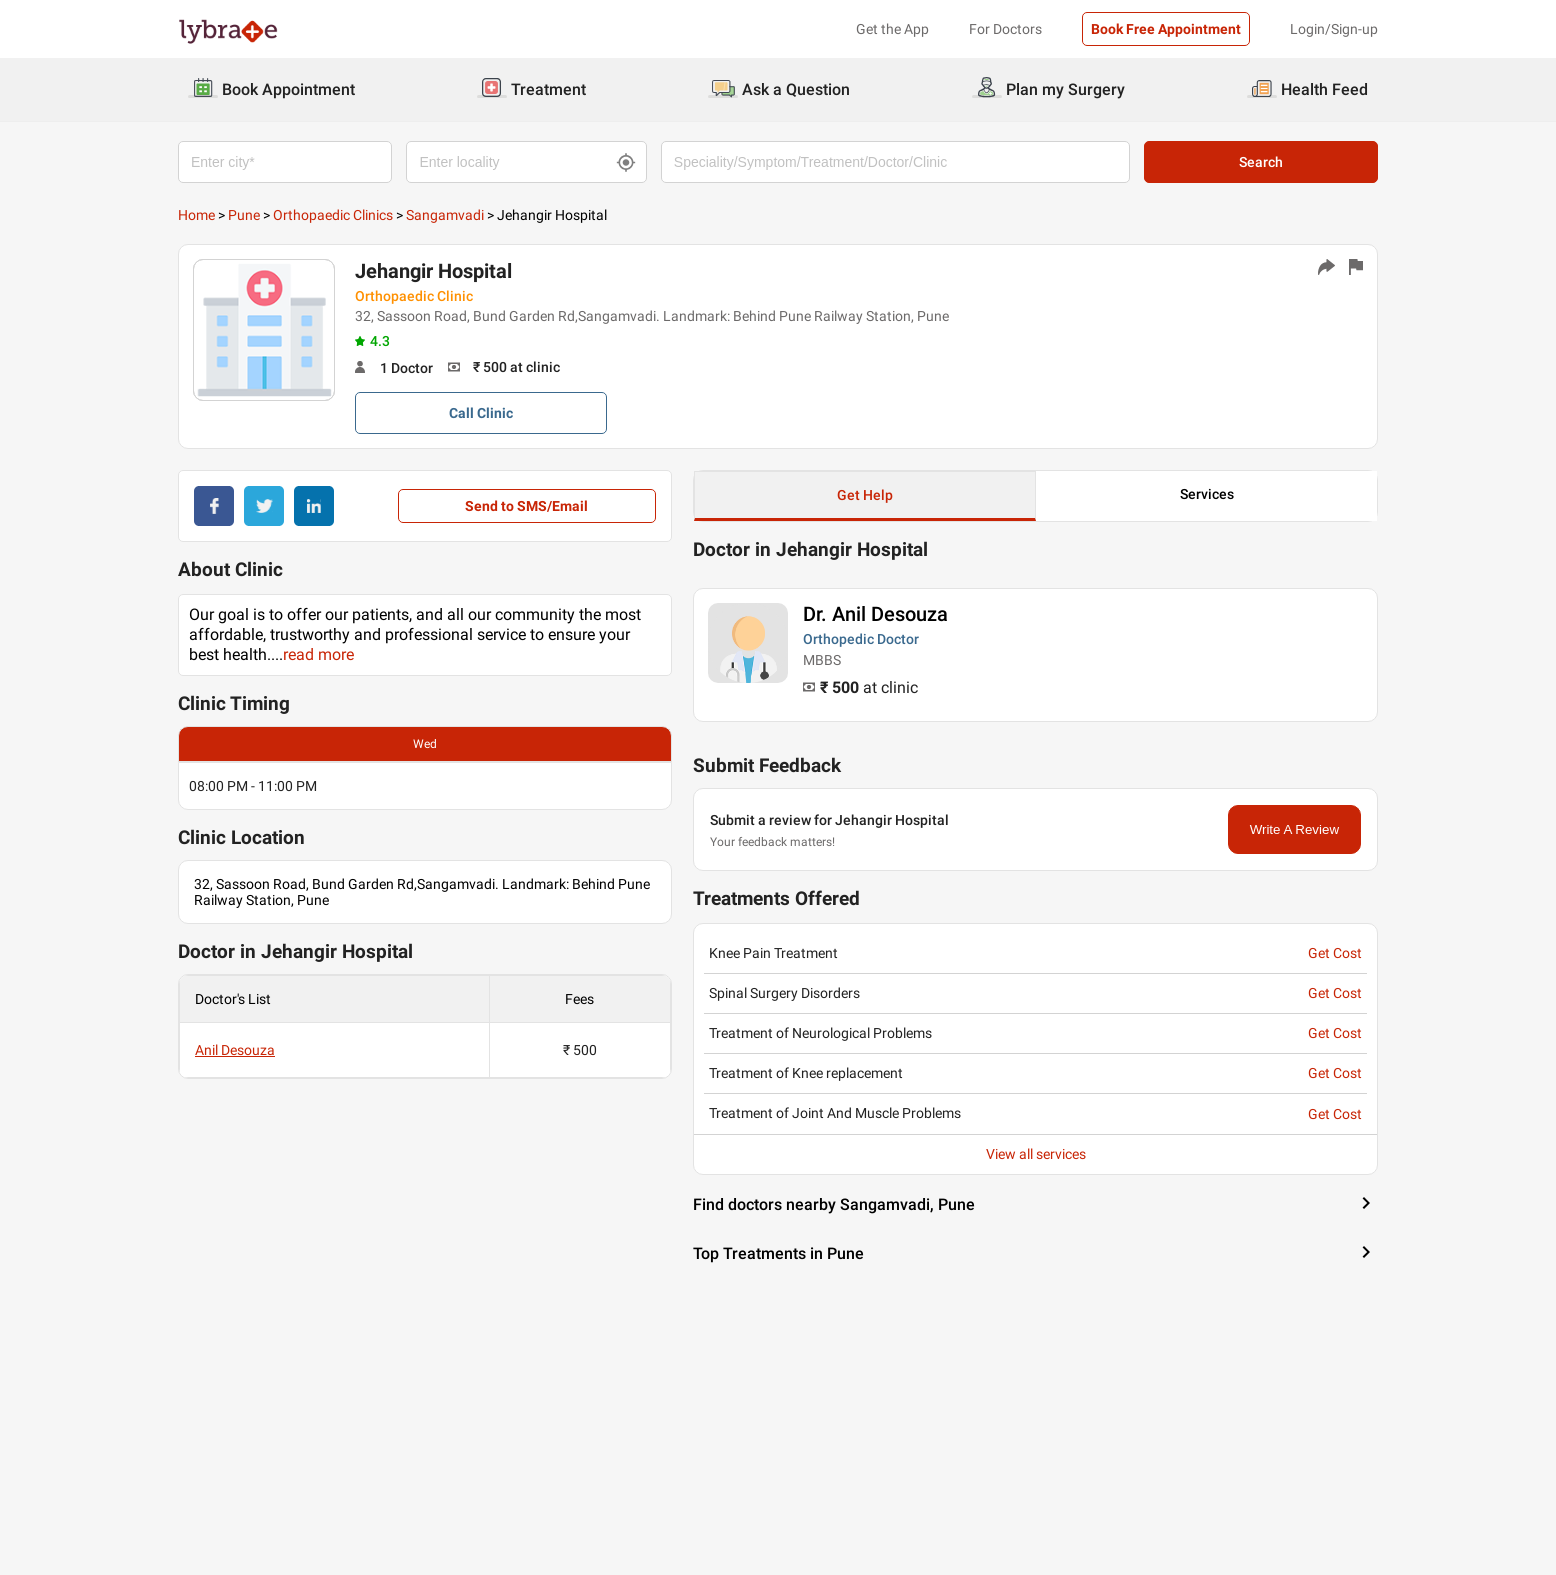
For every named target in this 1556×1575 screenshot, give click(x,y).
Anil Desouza (235, 1050)
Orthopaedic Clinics (333, 215)
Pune (244, 215)
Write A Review (1294, 829)
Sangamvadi (445, 215)
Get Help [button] (865, 495)
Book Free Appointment (1166, 29)
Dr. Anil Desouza (875, 614)
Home (196, 215)
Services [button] (1207, 494)
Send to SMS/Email (526, 506)
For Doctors (1005, 29)
